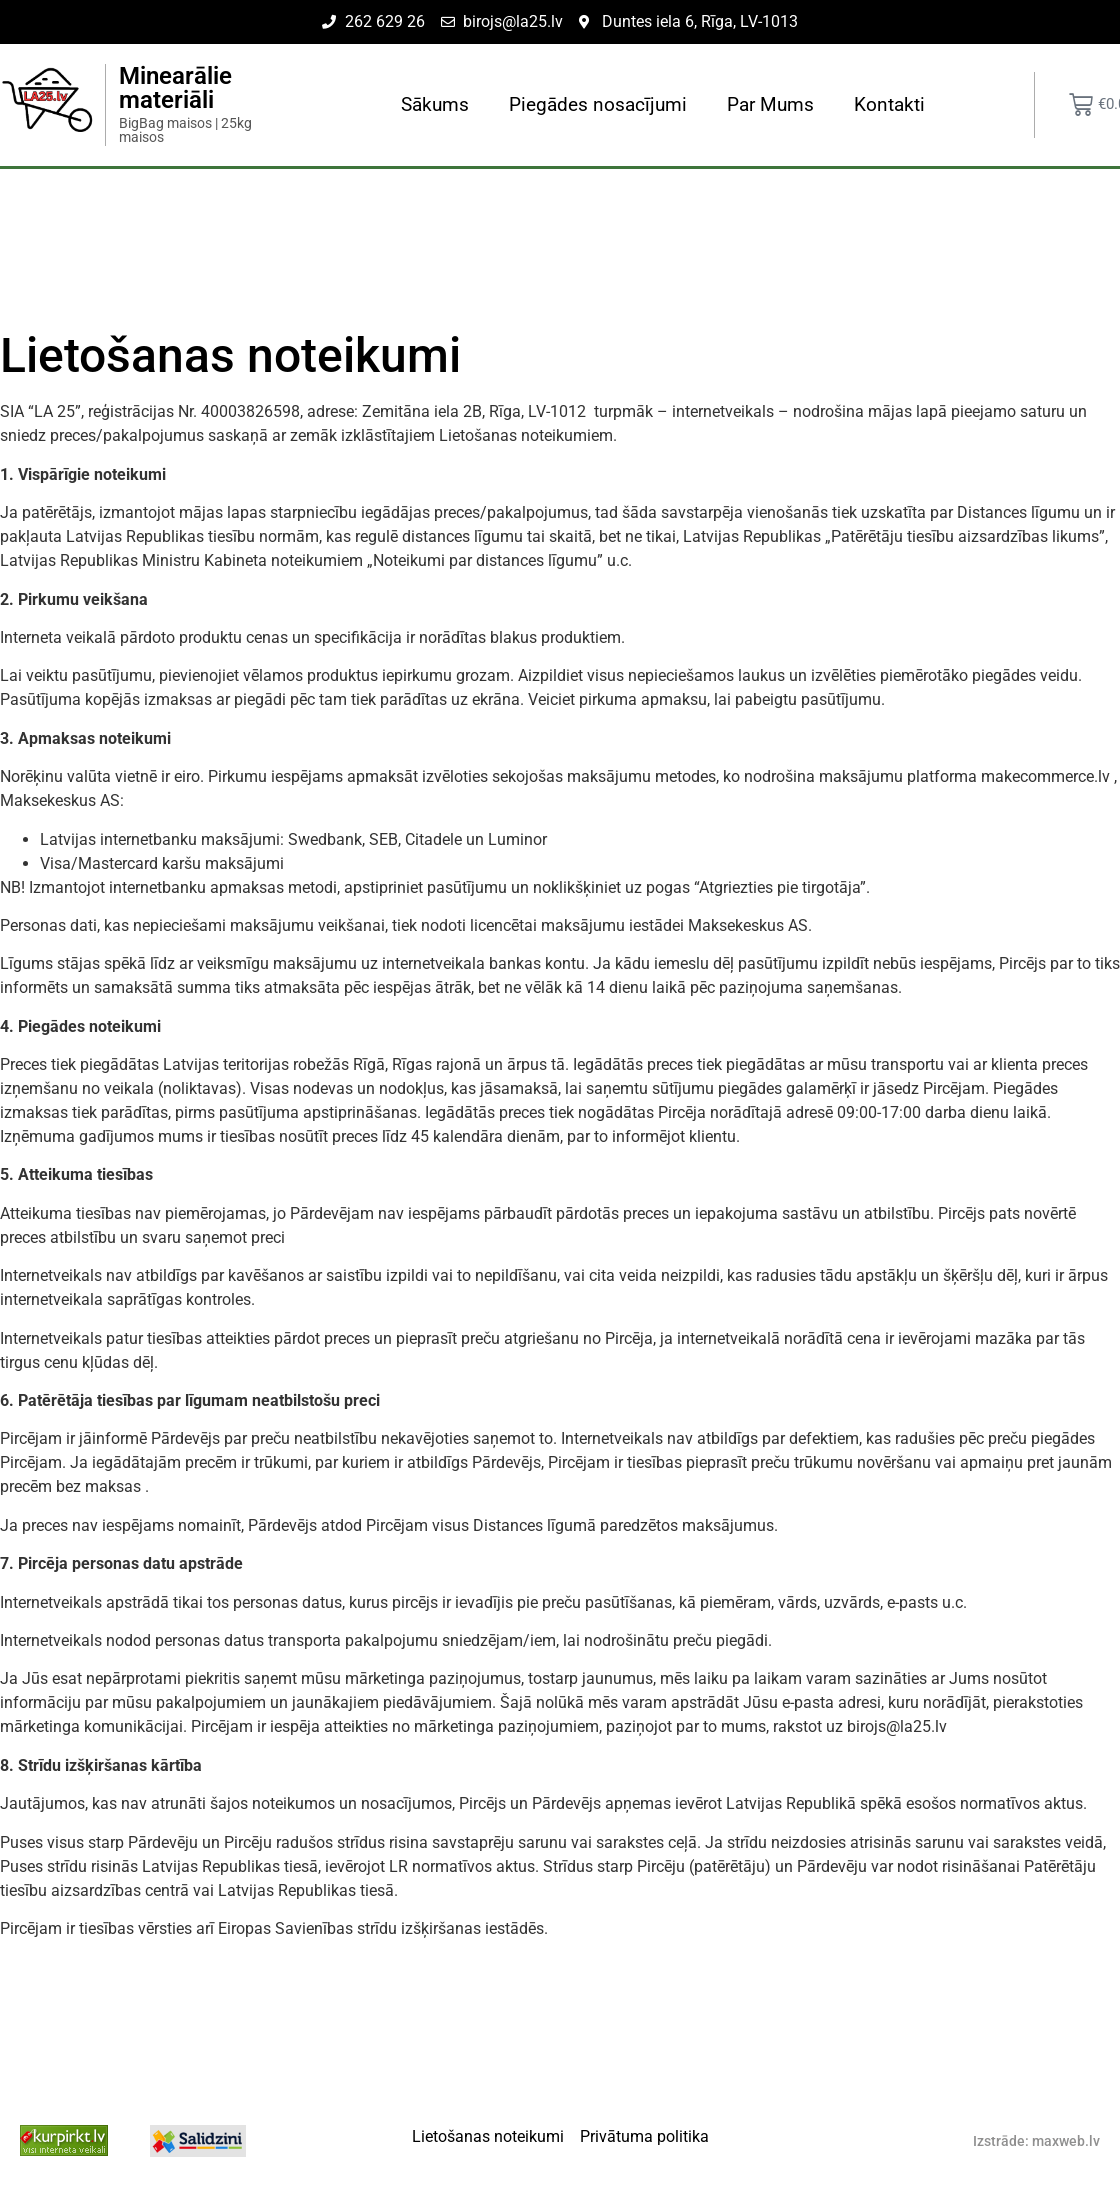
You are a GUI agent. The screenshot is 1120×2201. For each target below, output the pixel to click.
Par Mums (770, 104)
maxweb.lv (1066, 2141)
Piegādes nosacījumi (598, 104)
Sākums (435, 104)
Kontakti (889, 104)
